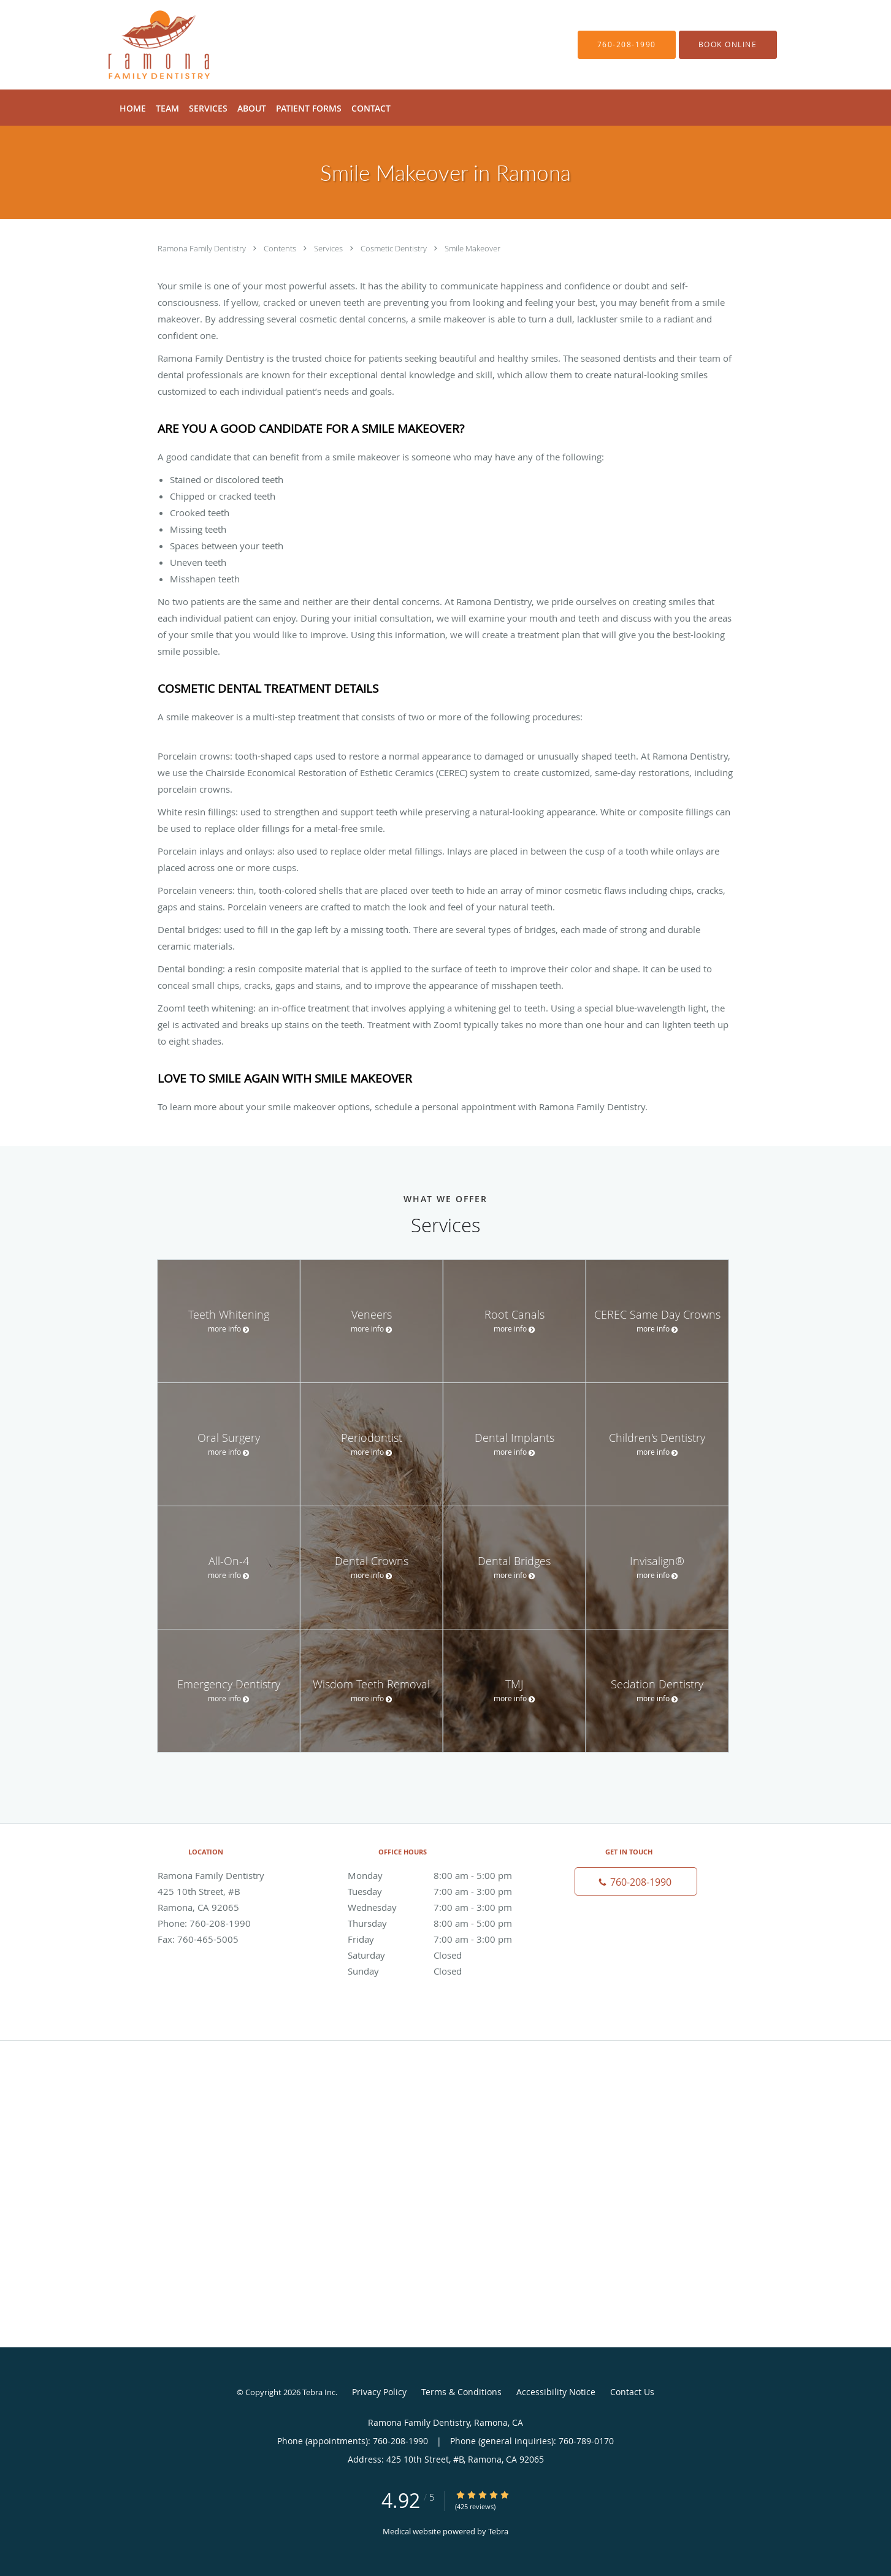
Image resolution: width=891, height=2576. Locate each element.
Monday (443, 1875)
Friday (443, 1939)
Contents (281, 248)
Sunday (443, 1971)
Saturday (443, 1955)
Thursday (443, 1923)
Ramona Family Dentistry (203, 248)
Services (329, 248)
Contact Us (632, 2392)
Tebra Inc (318, 2392)
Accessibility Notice (555, 2392)
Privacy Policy (379, 2392)
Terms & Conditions (461, 2392)
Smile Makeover (472, 248)
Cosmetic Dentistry (395, 248)
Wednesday (443, 1907)
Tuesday (443, 1891)
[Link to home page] (141, 45)
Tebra (498, 2531)
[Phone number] (636, 1881)
